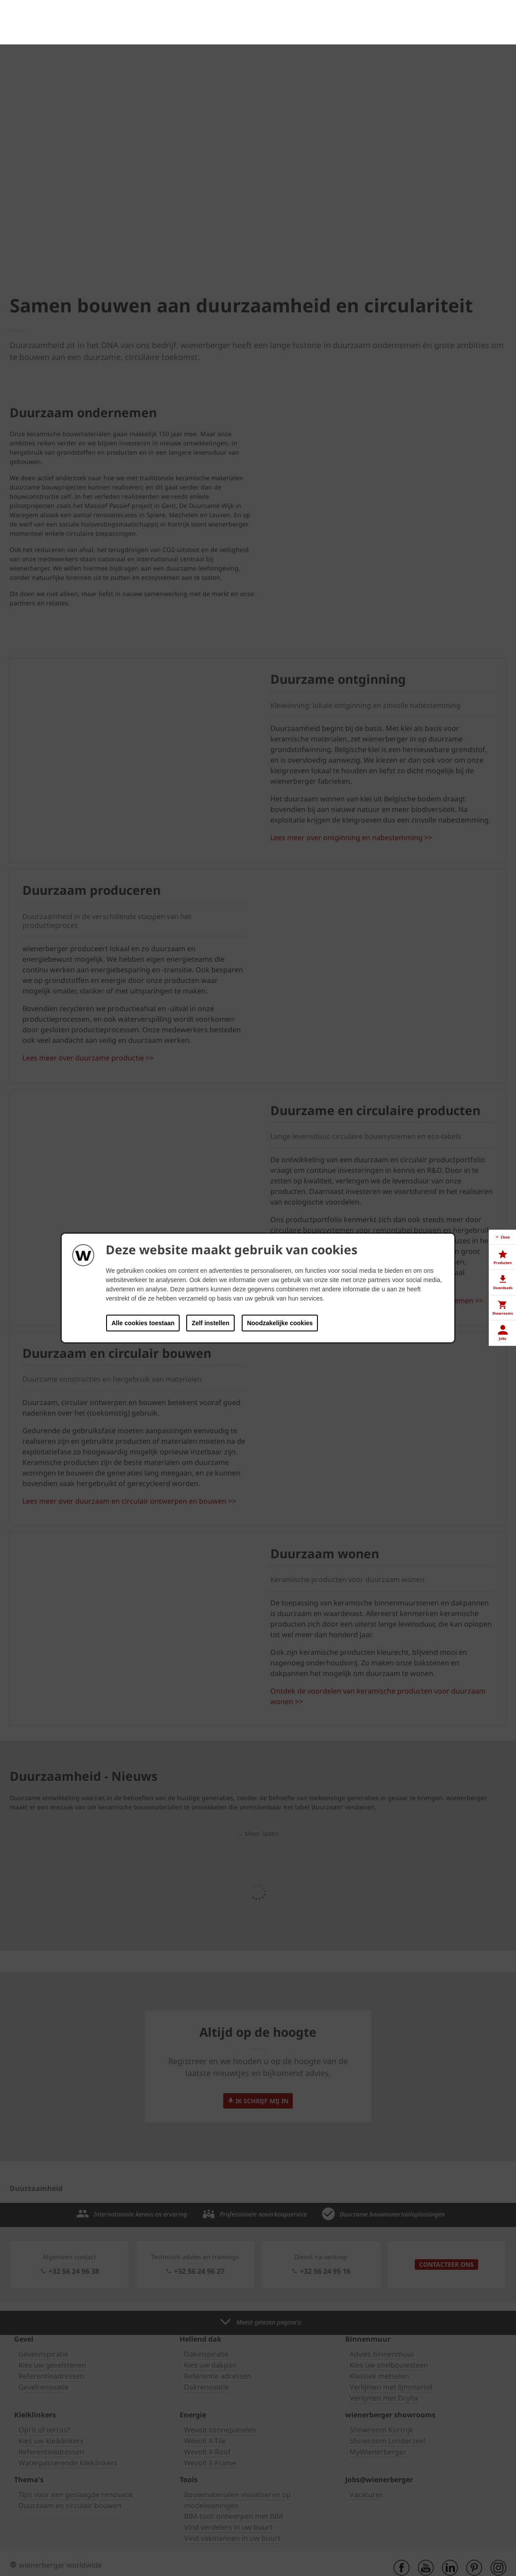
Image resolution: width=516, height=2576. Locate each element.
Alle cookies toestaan (142, 1323)
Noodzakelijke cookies (280, 1323)
